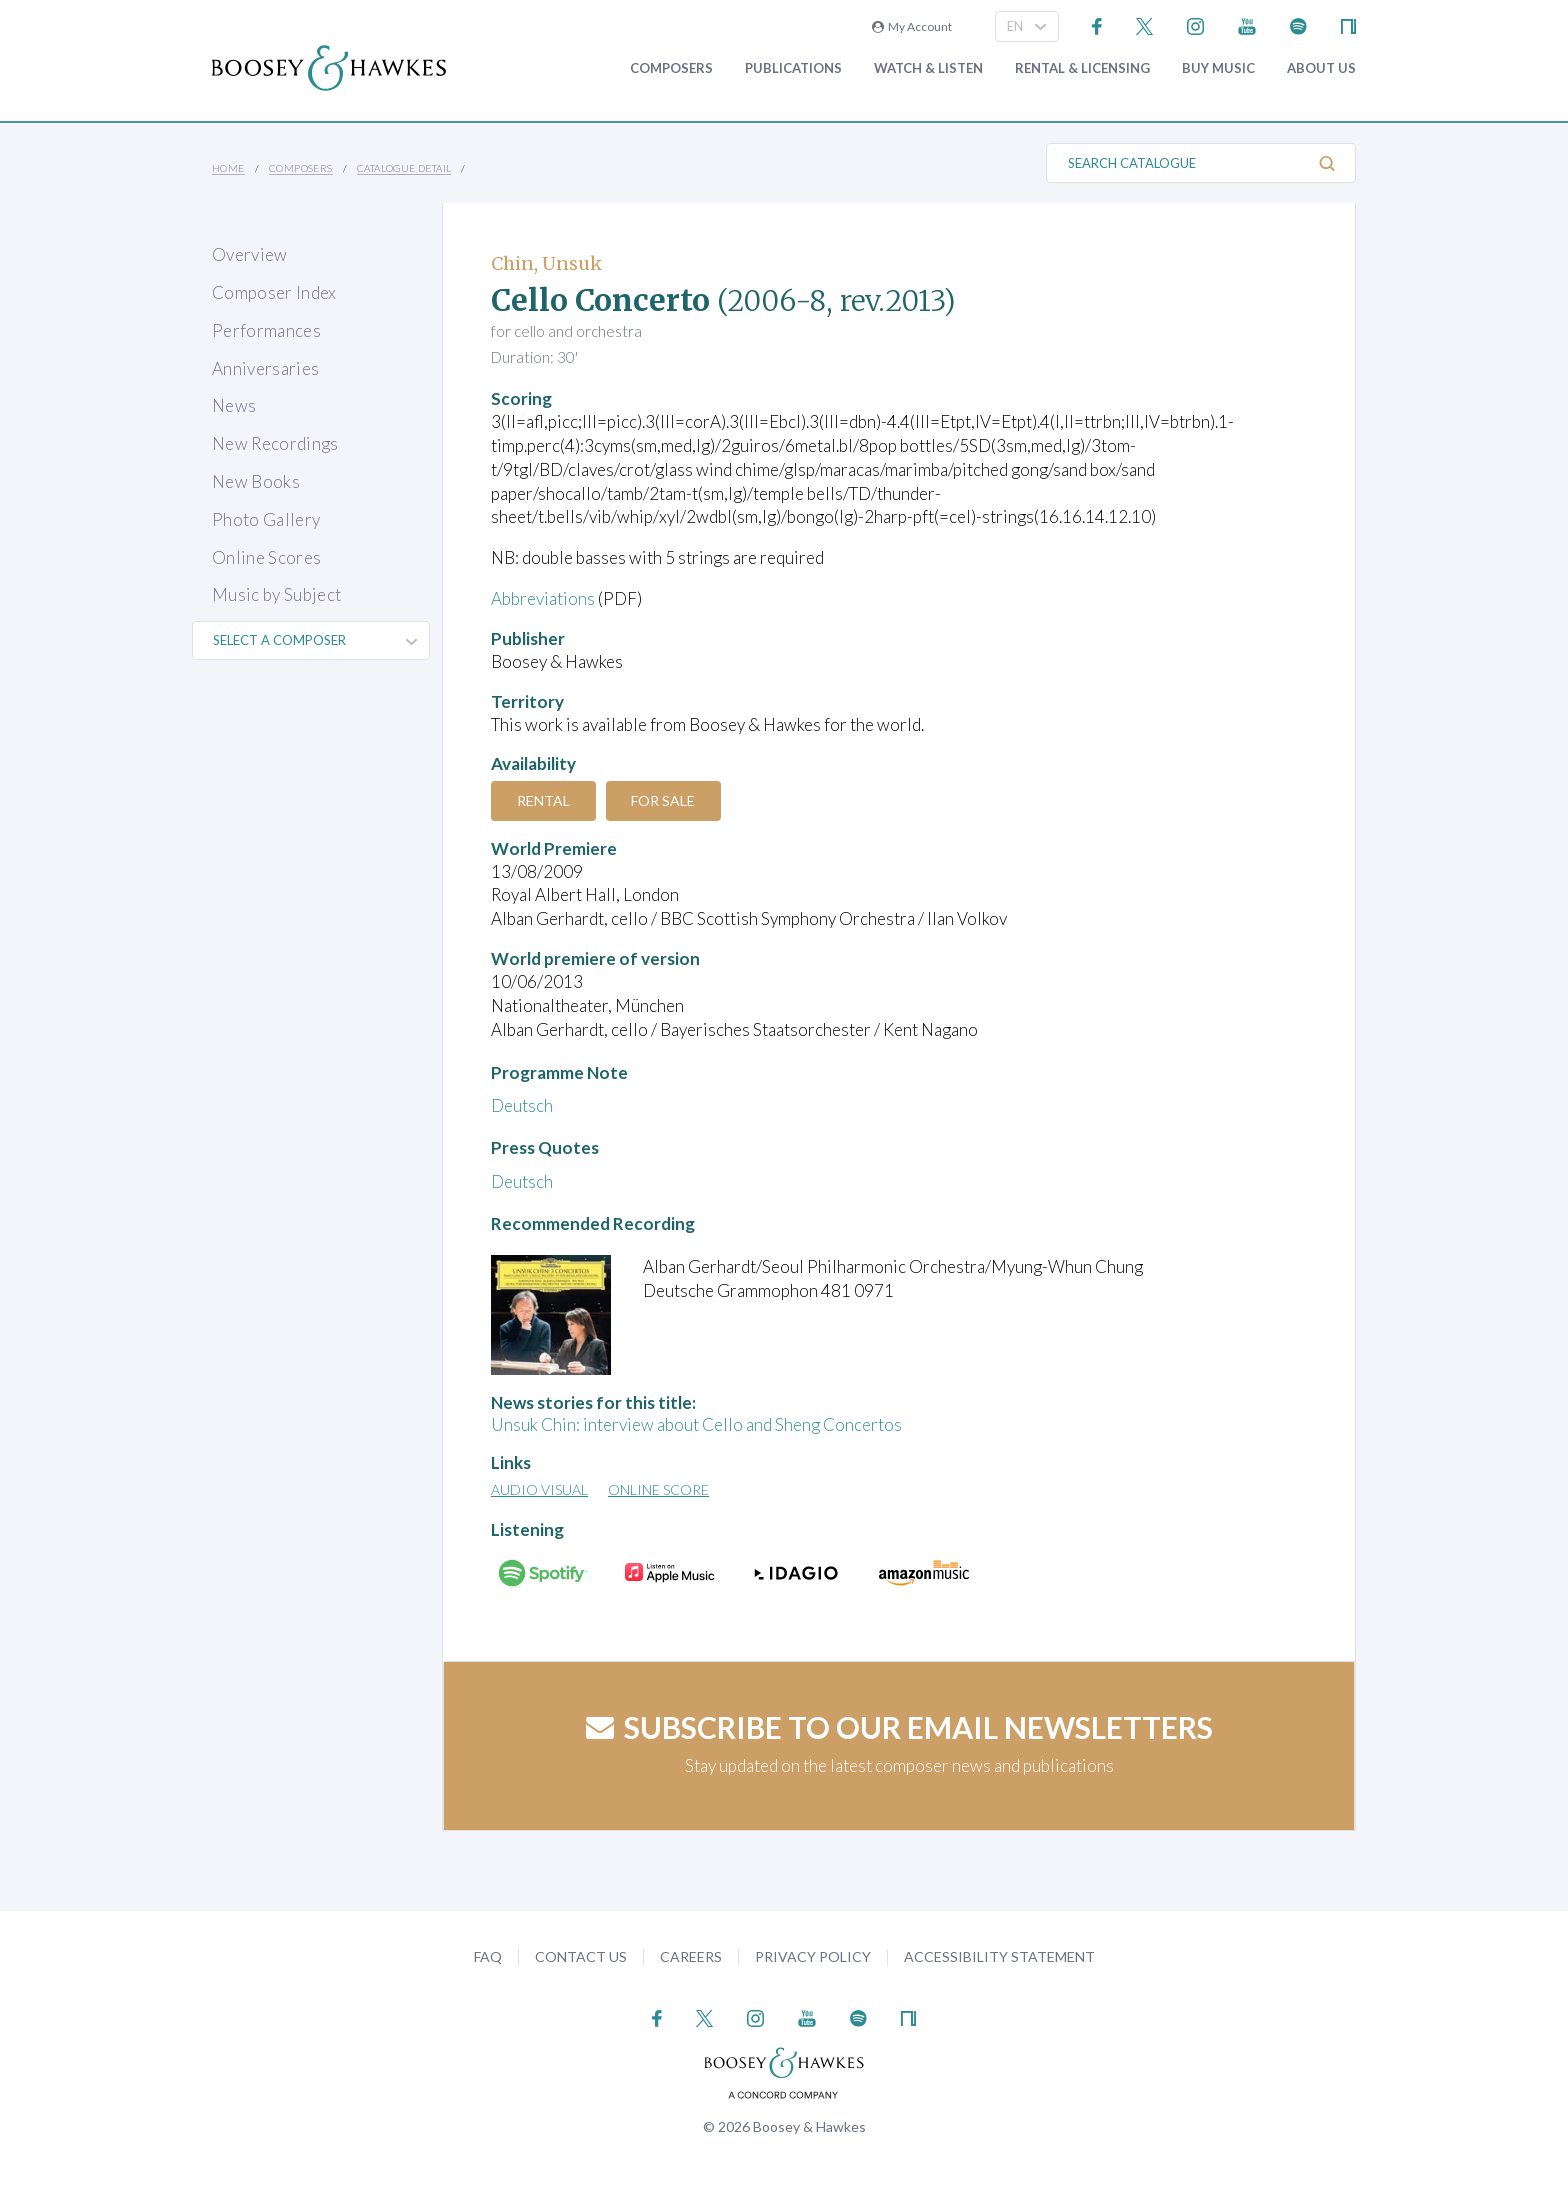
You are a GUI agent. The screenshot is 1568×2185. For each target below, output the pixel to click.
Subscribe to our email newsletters (899, 1727)
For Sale (664, 800)
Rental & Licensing (1082, 68)
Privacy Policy (813, 1956)
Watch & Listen (928, 68)
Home (228, 168)
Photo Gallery (266, 519)
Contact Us (581, 1956)
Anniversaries (265, 368)
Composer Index (274, 292)
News (234, 405)
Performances (266, 330)
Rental (543, 800)
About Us (1321, 68)
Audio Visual (539, 1489)
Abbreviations (543, 598)
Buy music (1218, 68)
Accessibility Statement (999, 1956)
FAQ (488, 1956)
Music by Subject (276, 594)
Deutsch (522, 1105)
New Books (256, 481)
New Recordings (275, 443)
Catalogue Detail (404, 168)
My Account (912, 26)
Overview (250, 254)
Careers (691, 1956)
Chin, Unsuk (546, 263)
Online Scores (266, 557)
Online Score (658, 1489)
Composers (671, 68)
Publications (793, 68)
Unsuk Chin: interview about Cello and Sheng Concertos (696, 1424)
